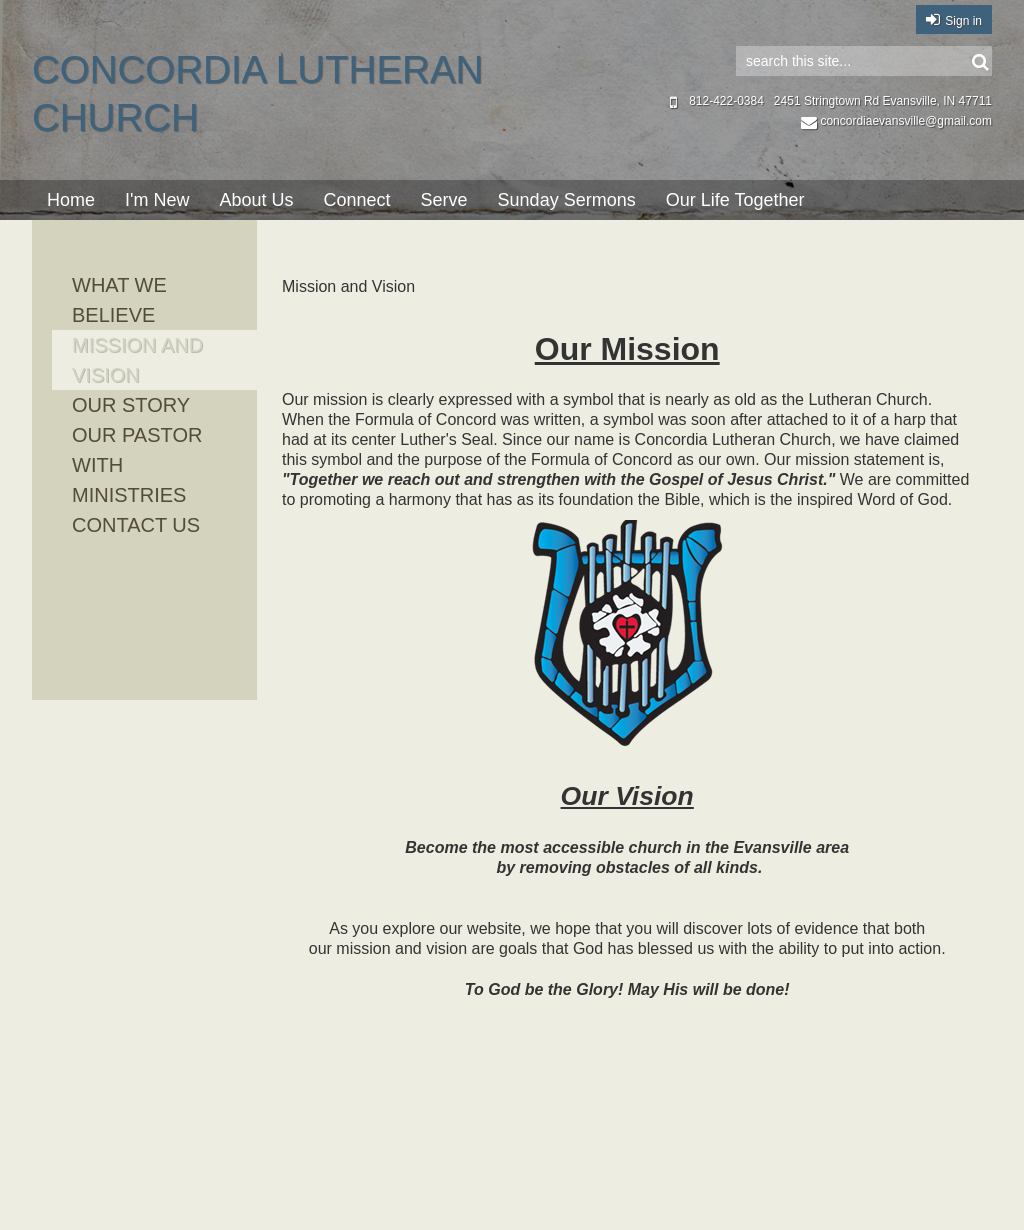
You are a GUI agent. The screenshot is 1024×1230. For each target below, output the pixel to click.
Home (71, 200)
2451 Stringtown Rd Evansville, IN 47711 (883, 101)
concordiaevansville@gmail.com (896, 121)
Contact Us (136, 525)
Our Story (131, 405)
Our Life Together (735, 200)
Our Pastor (137, 435)
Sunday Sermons (567, 200)
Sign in (963, 21)
